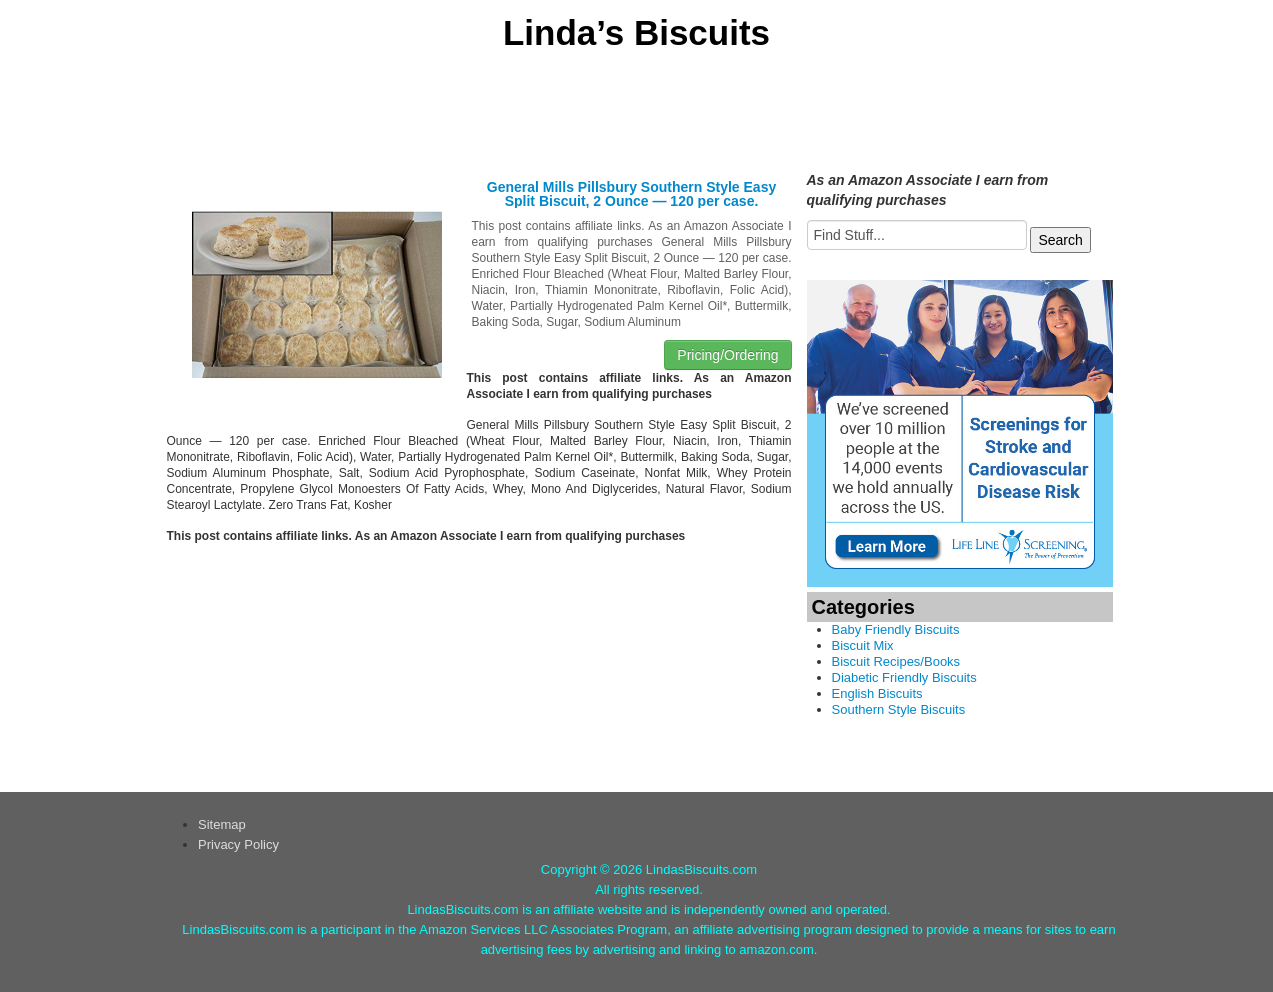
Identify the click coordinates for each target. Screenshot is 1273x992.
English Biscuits (877, 693)
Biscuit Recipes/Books (896, 661)
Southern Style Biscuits (899, 709)
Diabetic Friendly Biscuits (904, 677)
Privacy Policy (238, 844)
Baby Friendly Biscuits (896, 629)
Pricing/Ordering (727, 355)
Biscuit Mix (863, 645)
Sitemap (222, 824)
